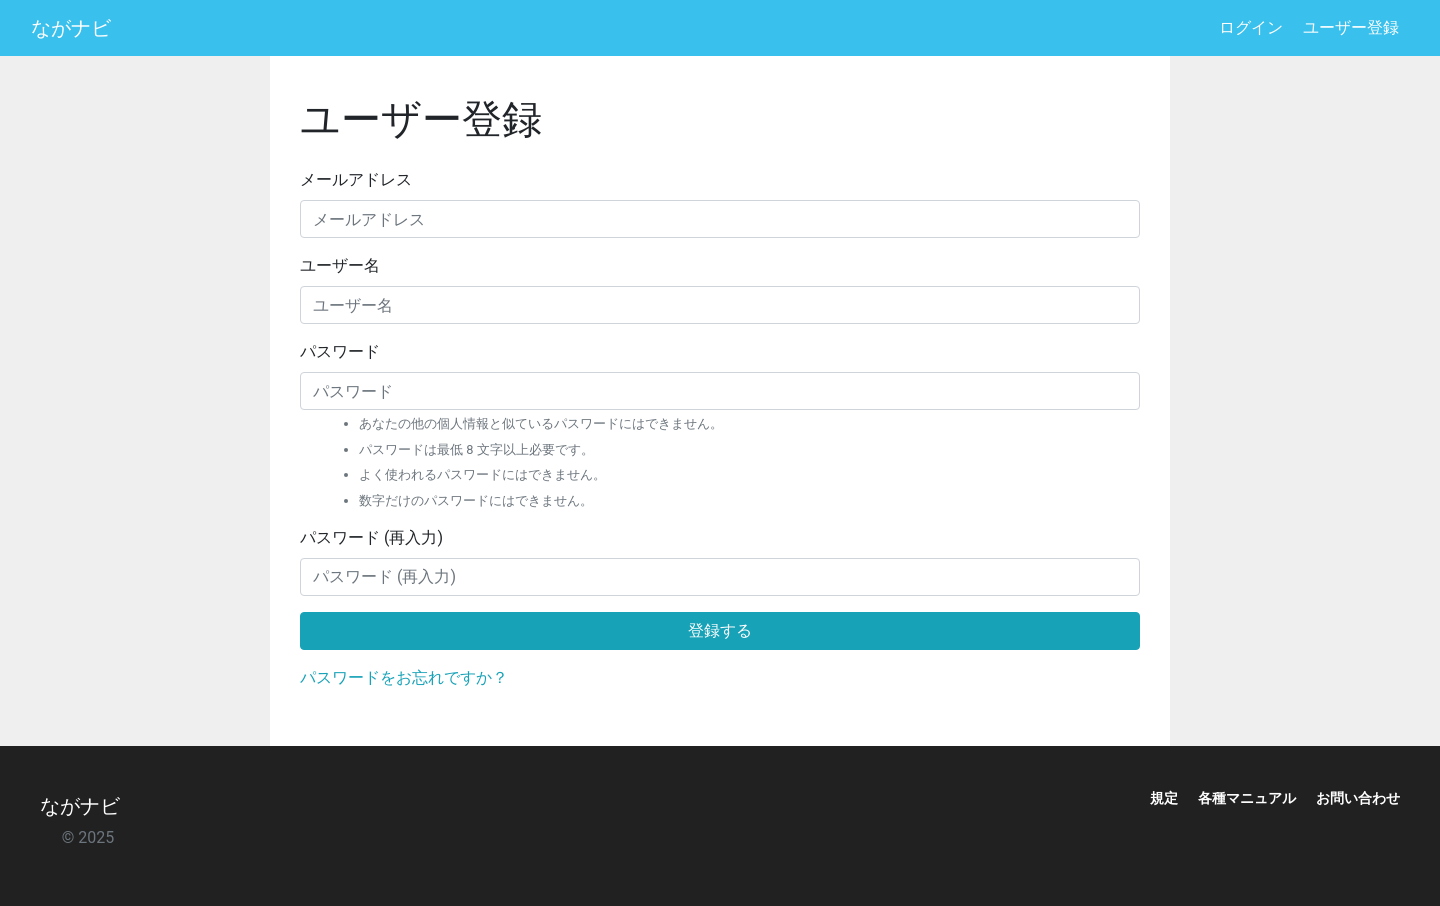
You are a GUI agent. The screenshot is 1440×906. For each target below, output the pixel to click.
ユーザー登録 (1351, 27)
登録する (720, 630)
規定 (1164, 798)
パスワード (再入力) (371, 537)
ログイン (1251, 27)
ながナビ (71, 28)
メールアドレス (356, 179)
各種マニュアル (1247, 798)
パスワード (340, 351)
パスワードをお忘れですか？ (404, 677)
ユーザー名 (340, 265)
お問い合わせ (1358, 798)
